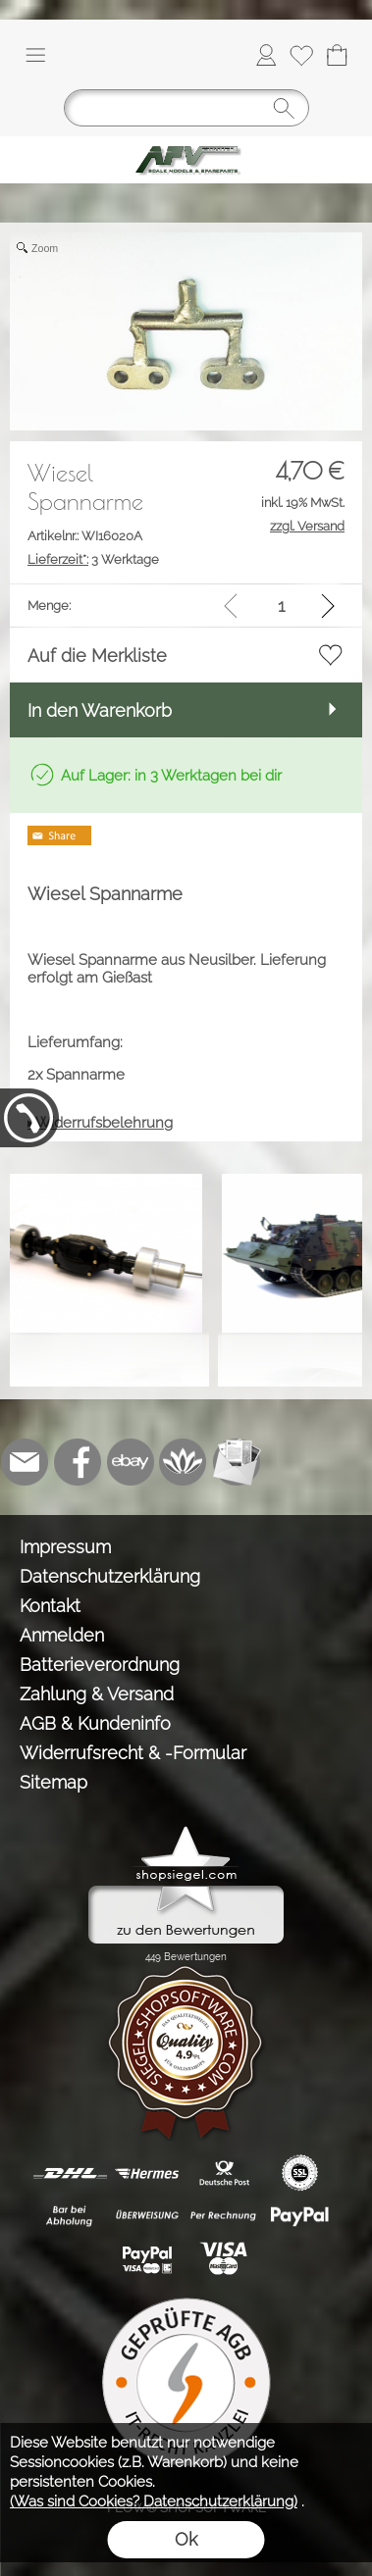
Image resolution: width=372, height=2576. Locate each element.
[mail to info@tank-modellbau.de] (24, 1462)
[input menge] (281, 605)
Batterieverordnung (100, 1664)
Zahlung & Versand (97, 1694)
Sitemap (53, 1782)
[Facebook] (77, 1462)
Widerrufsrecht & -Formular (133, 1753)
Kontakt (50, 1605)
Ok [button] (186, 2539)
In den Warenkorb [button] (99, 710)
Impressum (65, 1547)
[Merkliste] (301, 55)
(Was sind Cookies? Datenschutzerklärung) (153, 2501)
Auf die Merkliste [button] (97, 655)
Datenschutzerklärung (110, 1576)
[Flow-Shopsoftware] (183, 1462)
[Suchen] (186, 107)
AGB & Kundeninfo (95, 1723)
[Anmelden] (266, 55)
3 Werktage (93, 559)
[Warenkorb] (336, 55)
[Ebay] (130, 1462)
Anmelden (62, 1635)
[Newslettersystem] (236, 1462)
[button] (35, 55)
